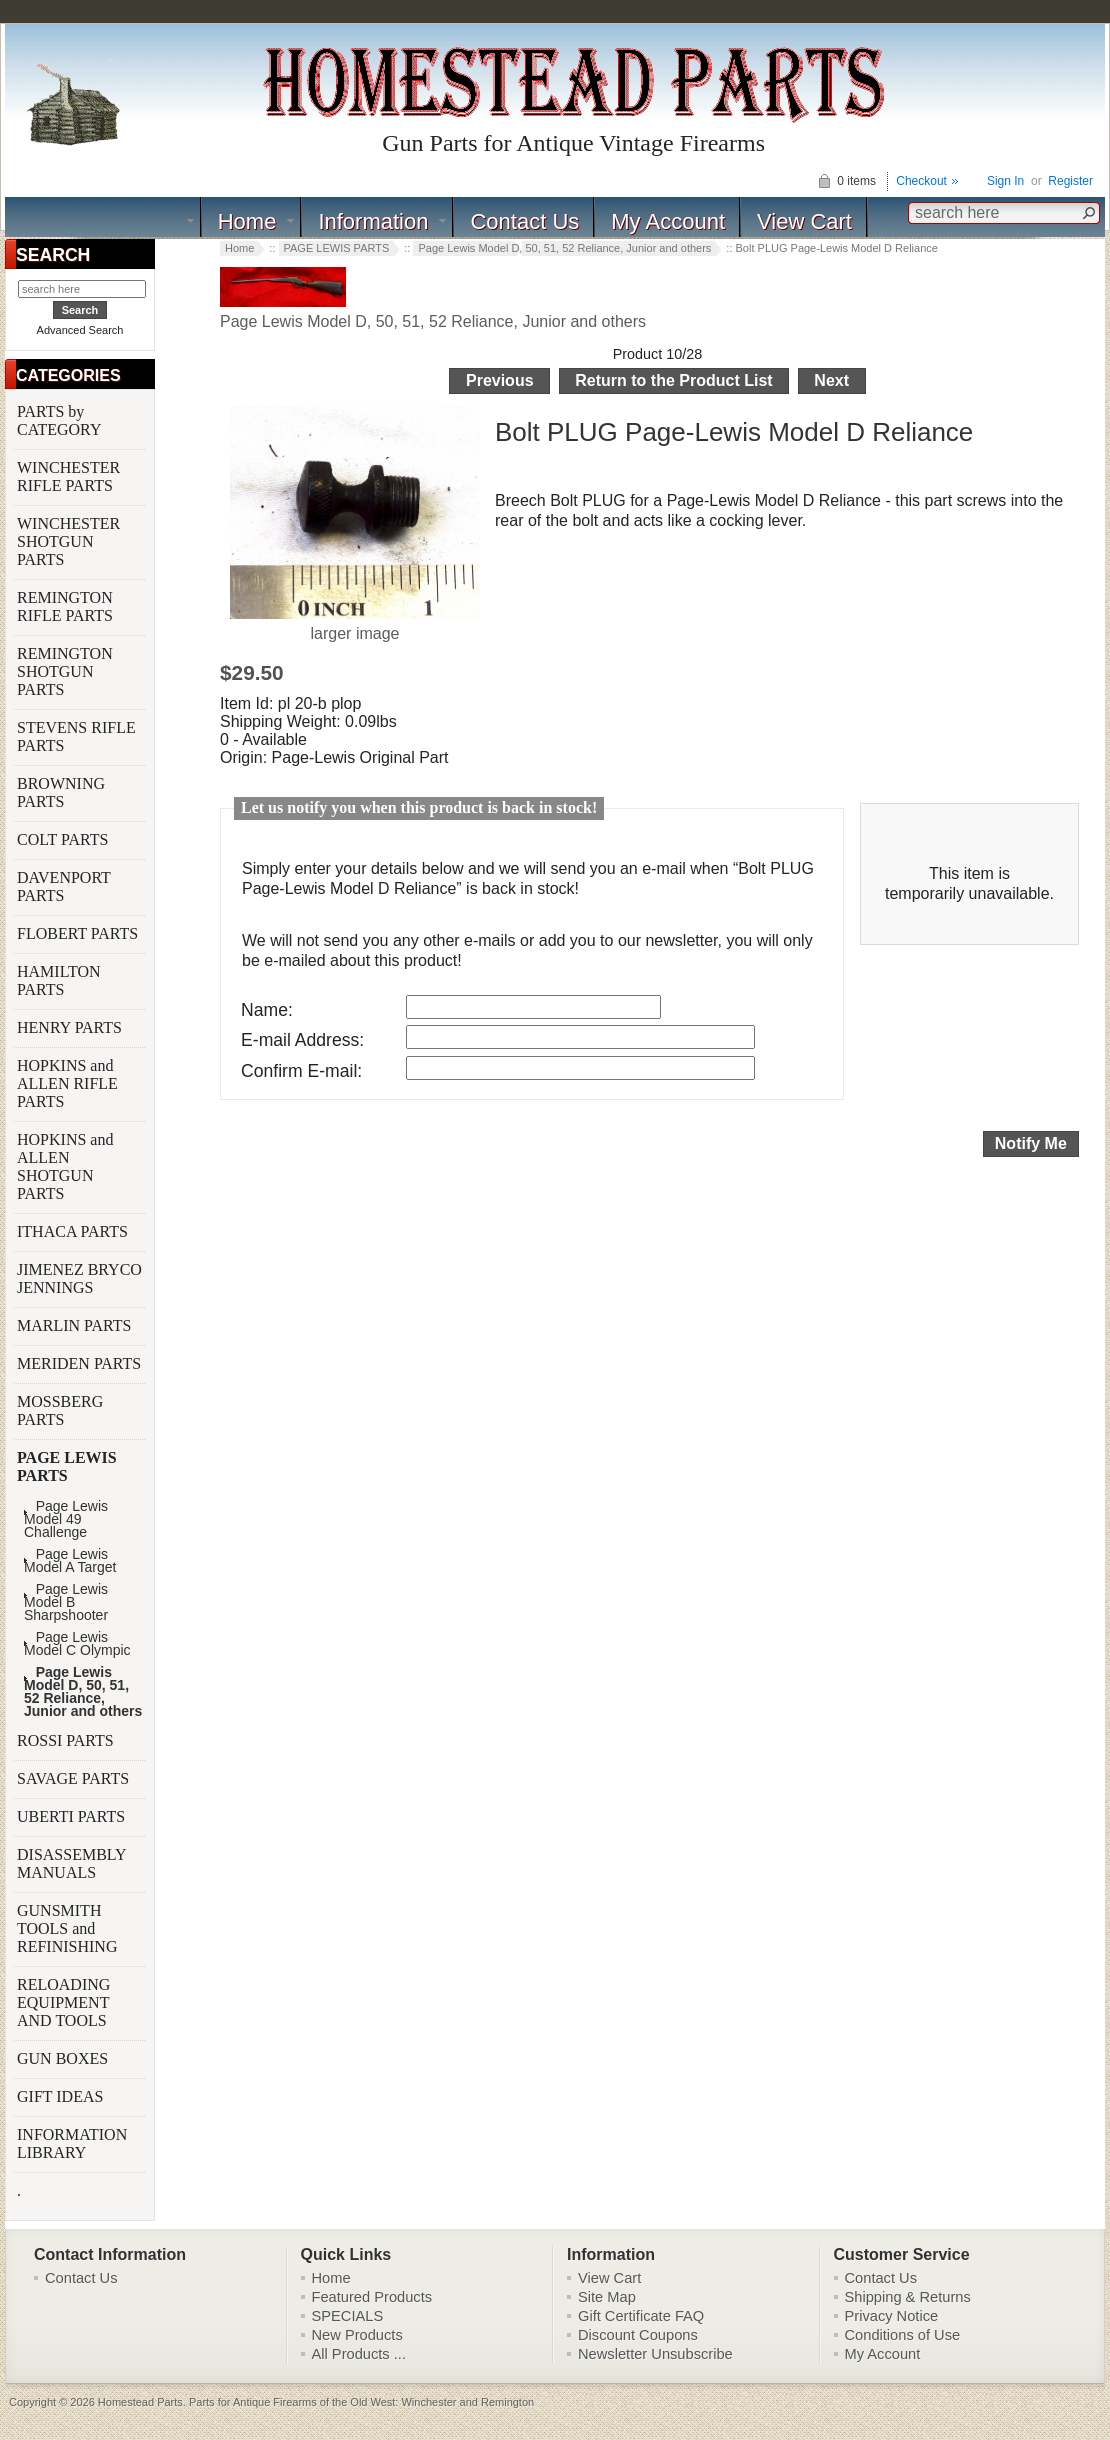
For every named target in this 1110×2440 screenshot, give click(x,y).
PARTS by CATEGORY (61, 420)
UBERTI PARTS (73, 1816)
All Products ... (359, 2354)
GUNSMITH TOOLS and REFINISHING (69, 1928)
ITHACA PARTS (74, 1231)
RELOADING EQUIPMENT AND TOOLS (64, 2002)
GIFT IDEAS (62, 2096)
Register (1070, 181)
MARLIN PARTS (76, 1325)
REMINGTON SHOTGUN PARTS (65, 671)
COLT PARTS (62, 839)
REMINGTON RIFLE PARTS (67, 606)
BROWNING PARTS (61, 792)
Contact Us (524, 221)
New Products (357, 2335)
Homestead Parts (140, 2402)
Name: (267, 1010)
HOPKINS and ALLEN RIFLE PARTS (67, 1083)
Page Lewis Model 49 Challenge (66, 1519)
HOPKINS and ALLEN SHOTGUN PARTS (65, 1166)
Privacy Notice (892, 2316)
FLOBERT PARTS (77, 933)
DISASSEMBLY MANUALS (71, 1863)
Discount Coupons (638, 2335)
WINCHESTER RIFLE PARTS (68, 476)
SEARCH (53, 255)
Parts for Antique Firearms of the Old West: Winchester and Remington (361, 2402)
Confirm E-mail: (301, 1071)
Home (247, 221)
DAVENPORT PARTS (64, 886)
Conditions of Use (903, 2335)
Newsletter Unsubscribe (655, 2354)
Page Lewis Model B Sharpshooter (66, 1602)
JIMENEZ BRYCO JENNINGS (79, 1278)
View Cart (804, 221)
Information (373, 221)
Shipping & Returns (908, 2297)
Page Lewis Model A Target (70, 1561)
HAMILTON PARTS (59, 980)
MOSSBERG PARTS (60, 1410)
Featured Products (372, 2297)
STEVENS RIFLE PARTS (76, 736)
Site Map (607, 2297)
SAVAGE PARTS (75, 1778)
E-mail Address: (302, 1040)
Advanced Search (80, 330)
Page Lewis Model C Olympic (77, 1644)
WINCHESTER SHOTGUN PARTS (68, 541)
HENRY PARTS (71, 1027)
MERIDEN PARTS (81, 1363)
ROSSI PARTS (65, 1740)
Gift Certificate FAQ (641, 2316)
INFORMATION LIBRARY (72, 2143)
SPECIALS (348, 2316)
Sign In (1005, 181)
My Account (668, 221)
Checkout (921, 181)
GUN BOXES (64, 2058)
